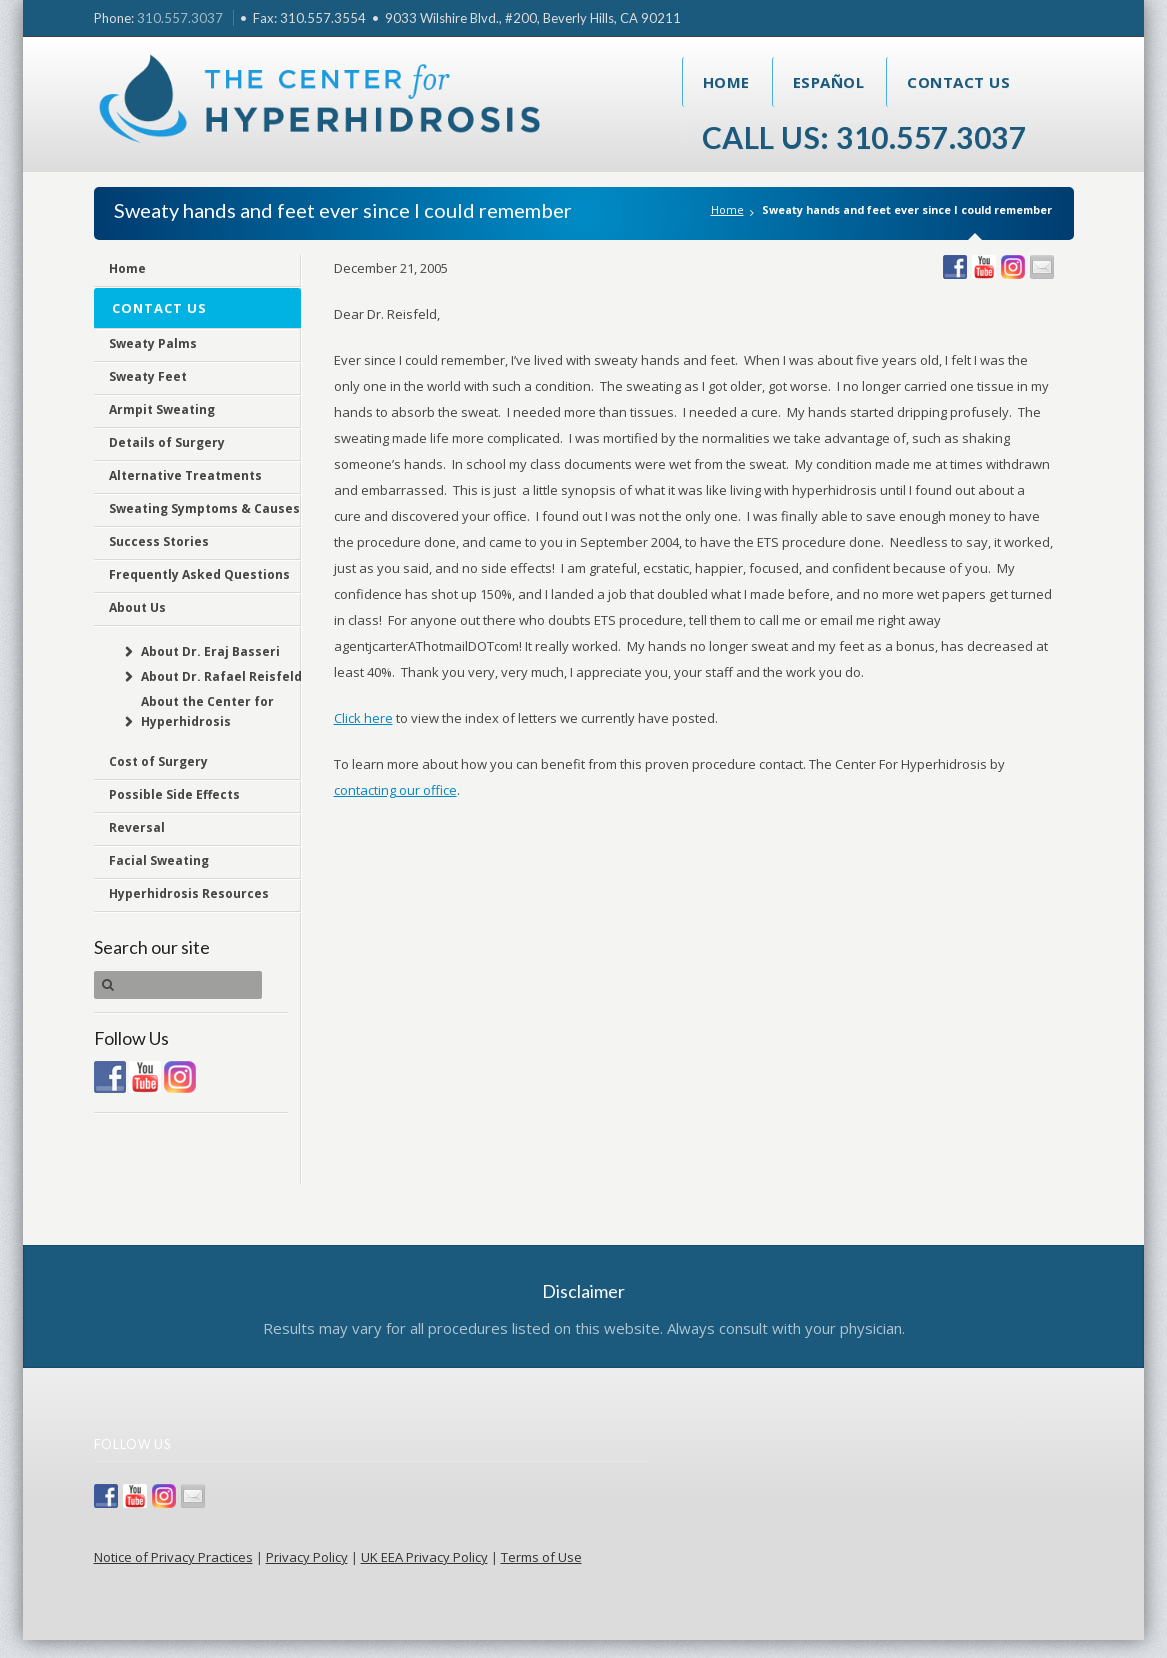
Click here (363, 718)
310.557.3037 (180, 18)
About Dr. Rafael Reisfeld (220, 676)
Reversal (137, 827)
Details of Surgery (167, 442)
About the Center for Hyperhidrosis (206, 711)
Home (726, 82)
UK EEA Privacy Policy (424, 1557)
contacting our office (395, 790)
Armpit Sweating (162, 409)
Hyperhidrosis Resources (189, 893)
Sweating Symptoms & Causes (204, 508)
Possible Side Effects (174, 794)
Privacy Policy (307, 1557)
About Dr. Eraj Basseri (209, 651)
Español (829, 82)
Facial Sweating (159, 860)
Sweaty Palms (153, 343)
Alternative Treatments (185, 475)
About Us (137, 607)
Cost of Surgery (158, 761)
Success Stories (159, 541)
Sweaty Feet (148, 376)
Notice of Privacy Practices (173, 1557)
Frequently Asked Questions (199, 574)
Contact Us (958, 82)
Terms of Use (541, 1557)
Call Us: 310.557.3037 (864, 137)
